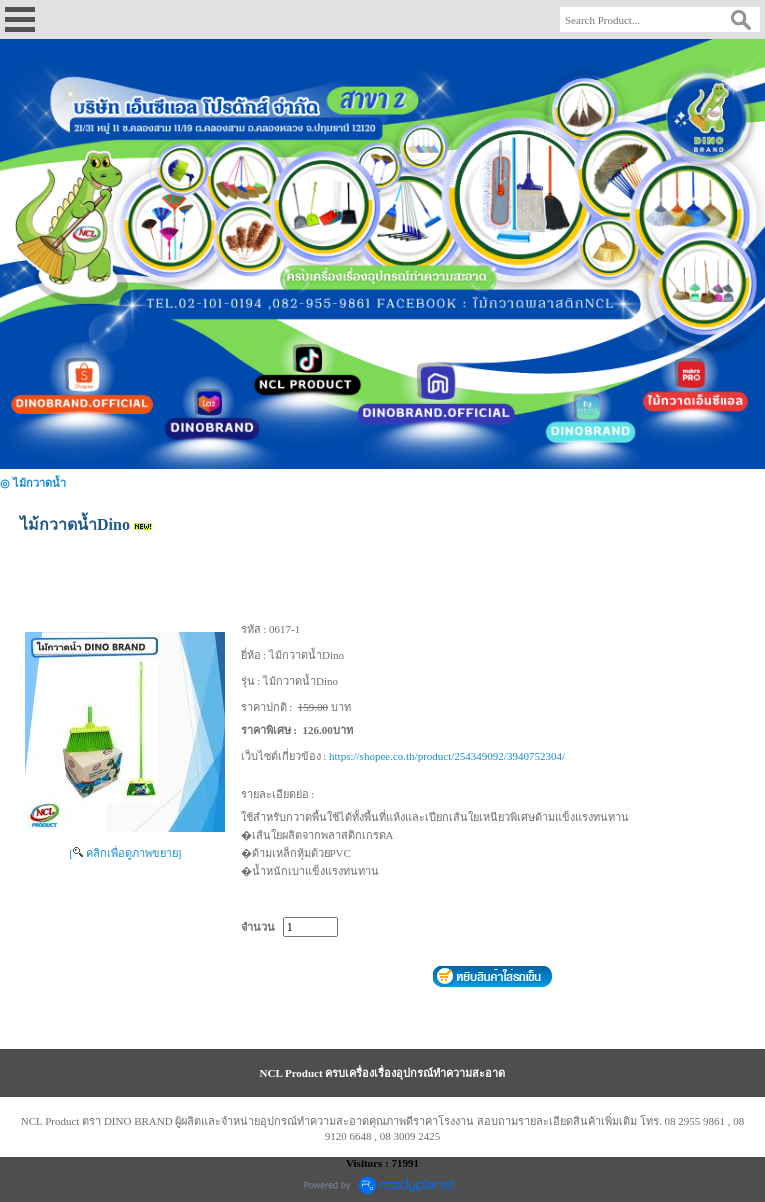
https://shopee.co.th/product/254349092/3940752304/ (447, 756)
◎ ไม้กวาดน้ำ (33, 483)
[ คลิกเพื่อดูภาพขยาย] (125, 853)
